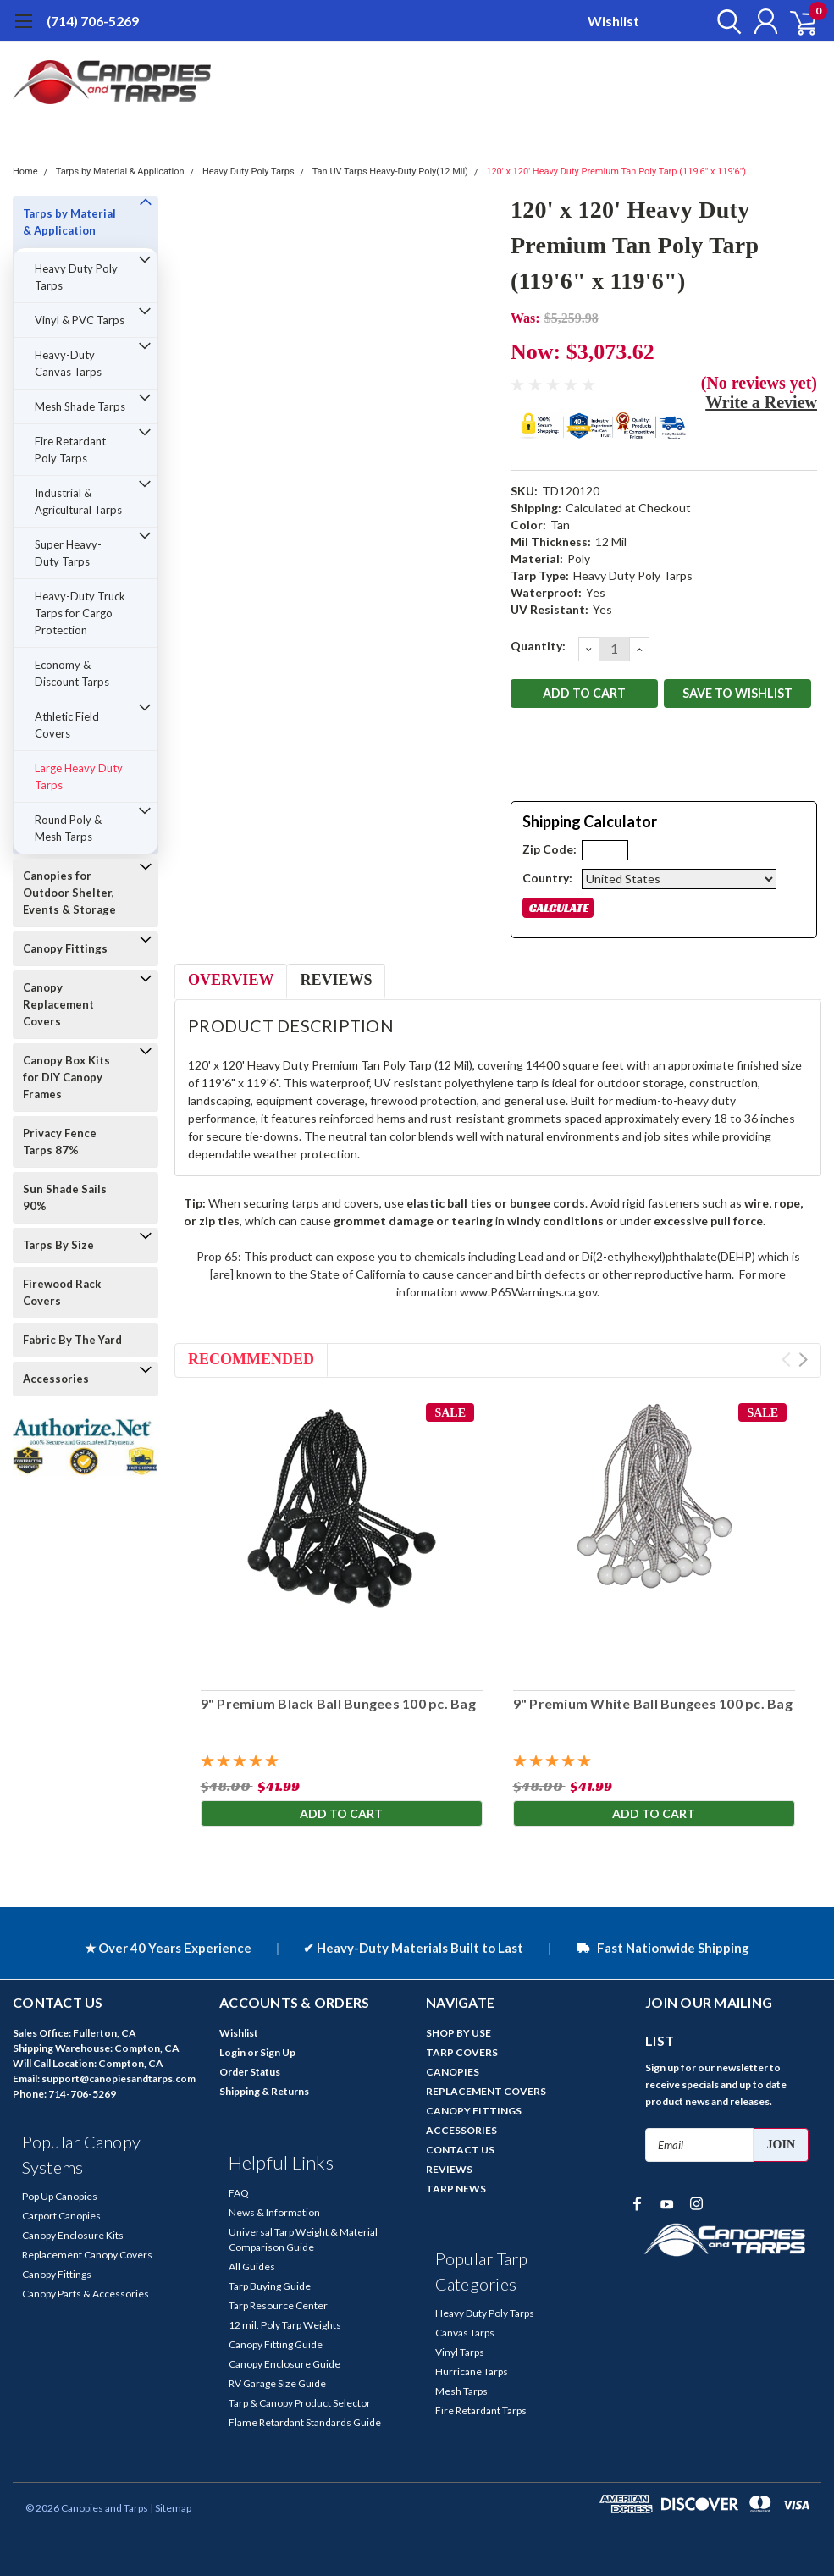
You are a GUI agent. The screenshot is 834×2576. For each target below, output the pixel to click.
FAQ (239, 2192)
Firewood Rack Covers (62, 1292)
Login (232, 2052)
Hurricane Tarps (471, 2371)
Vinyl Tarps (459, 2352)
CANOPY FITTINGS (474, 2110)
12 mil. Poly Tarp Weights (285, 2325)
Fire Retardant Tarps (481, 2410)
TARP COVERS (462, 2052)
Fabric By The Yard (72, 1339)
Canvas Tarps (464, 2332)
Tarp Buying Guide (270, 2286)
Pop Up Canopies (59, 2196)
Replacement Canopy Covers (87, 2254)
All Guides (252, 2266)
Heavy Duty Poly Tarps (248, 171)
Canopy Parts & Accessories (85, 2293)
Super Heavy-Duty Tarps (68, 553)
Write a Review (761, 402)
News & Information (274, 2212)
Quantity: (538, 645)
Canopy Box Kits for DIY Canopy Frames (66, 1077)
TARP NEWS (456, 2188)
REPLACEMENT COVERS (486, 2091)
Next (803, 1359)
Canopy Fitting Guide (276, 2344)
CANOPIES (452, 2071)
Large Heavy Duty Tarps (79, 776)
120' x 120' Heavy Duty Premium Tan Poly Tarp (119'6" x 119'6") (616, 171)
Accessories (56, 1378)
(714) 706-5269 (93, 21)
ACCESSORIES (461, 2130)
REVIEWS (449, 2169)
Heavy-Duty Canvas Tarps (68, 363)
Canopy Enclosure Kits (73, 2235)
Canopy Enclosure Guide (284, 2364)
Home (25, 171)
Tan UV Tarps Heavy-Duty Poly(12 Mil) (390, 171)
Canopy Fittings (65, 948)
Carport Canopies (61, 2215)
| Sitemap (170, 2507)
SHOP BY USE (458, 2032)
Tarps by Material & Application (120, 171)
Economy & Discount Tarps (72, 673)
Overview (230, 979)
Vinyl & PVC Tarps (79, 320)
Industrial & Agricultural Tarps (78, 501)
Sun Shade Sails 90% (65, 1197)
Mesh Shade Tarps (80, 406)
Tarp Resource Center (278, 2305)
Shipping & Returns (264, 2091)
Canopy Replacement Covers (58, 1004)
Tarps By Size (58, 1245)
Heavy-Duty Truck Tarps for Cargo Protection (80, 613)
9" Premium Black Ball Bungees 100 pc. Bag (337, 1703)
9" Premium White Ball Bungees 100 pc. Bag (653, 1703)
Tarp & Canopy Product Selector (300, 2402)
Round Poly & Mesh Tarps (68, 828)
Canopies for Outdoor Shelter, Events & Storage (69, 892)
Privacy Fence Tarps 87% (60, 1141)
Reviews (336, 979)
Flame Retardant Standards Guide (305, 2422)
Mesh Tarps (461, 2391)
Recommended (251, 1359)
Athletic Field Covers (67, 725)
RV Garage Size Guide (277, 2383)
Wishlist (613, 21)
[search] (722, 21)
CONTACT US (460, 2149)
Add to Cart (341, 1814)
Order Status (249, 2071)
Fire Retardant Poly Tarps (70, 449)
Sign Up (277, 2052)
